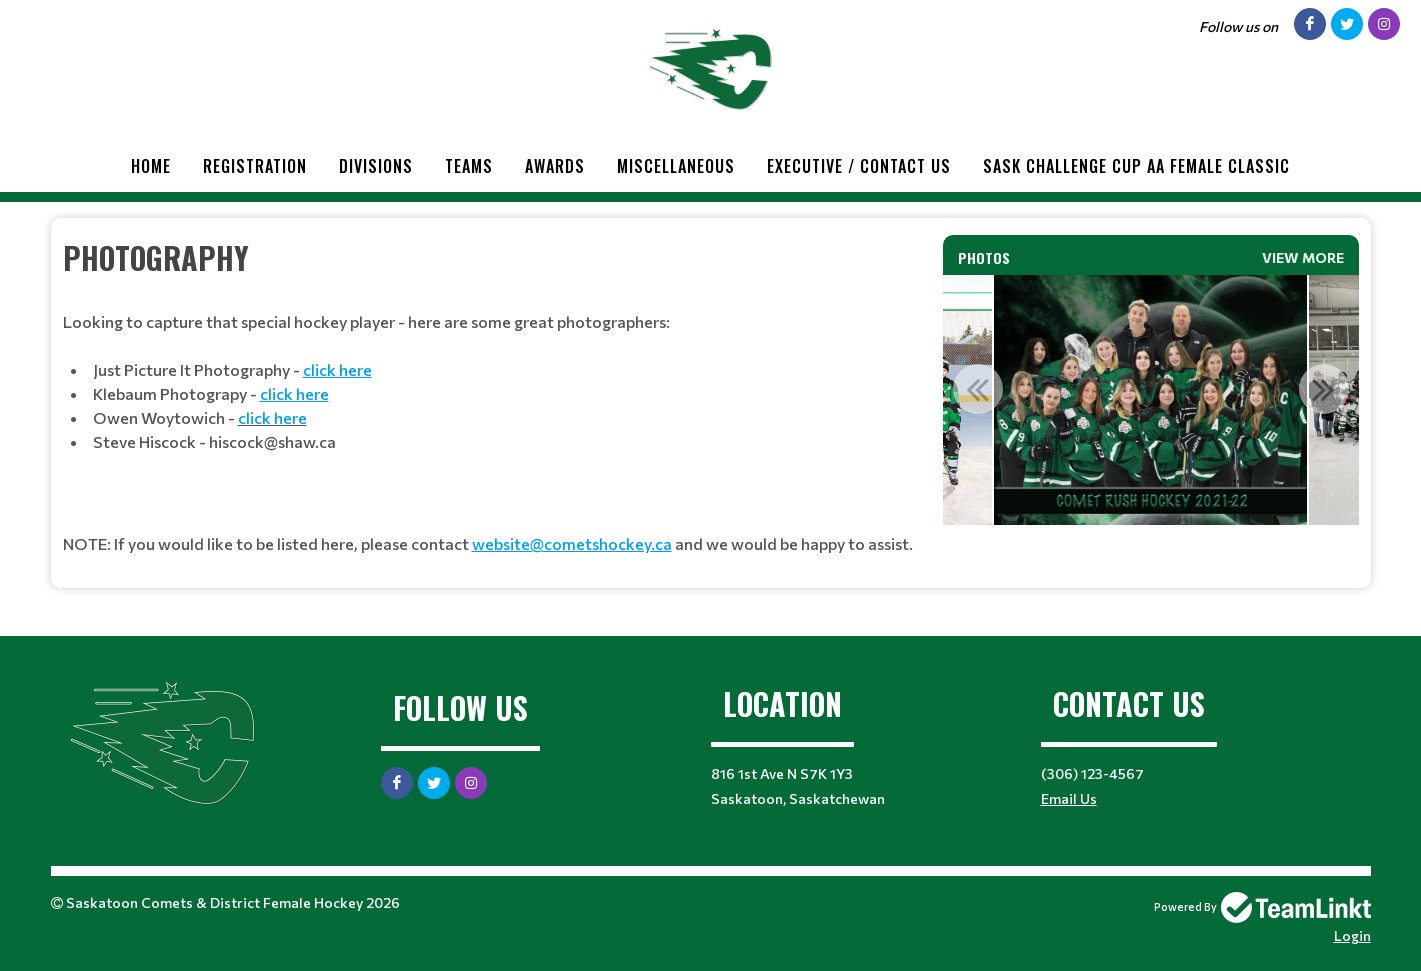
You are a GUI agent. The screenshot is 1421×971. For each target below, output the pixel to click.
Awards (555, 166)
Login (1352, 935)
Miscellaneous (676, 166)
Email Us (1069, 798)
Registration (255, 166)
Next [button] (1324, 389)
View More (1303, 257)
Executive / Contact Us (859, 166)
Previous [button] (978, 389)
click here (272, 417)
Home (151, 166)
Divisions (376, 166)
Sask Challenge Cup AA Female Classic (1136, 166)
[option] (1150, 400)
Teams (469, 166)
